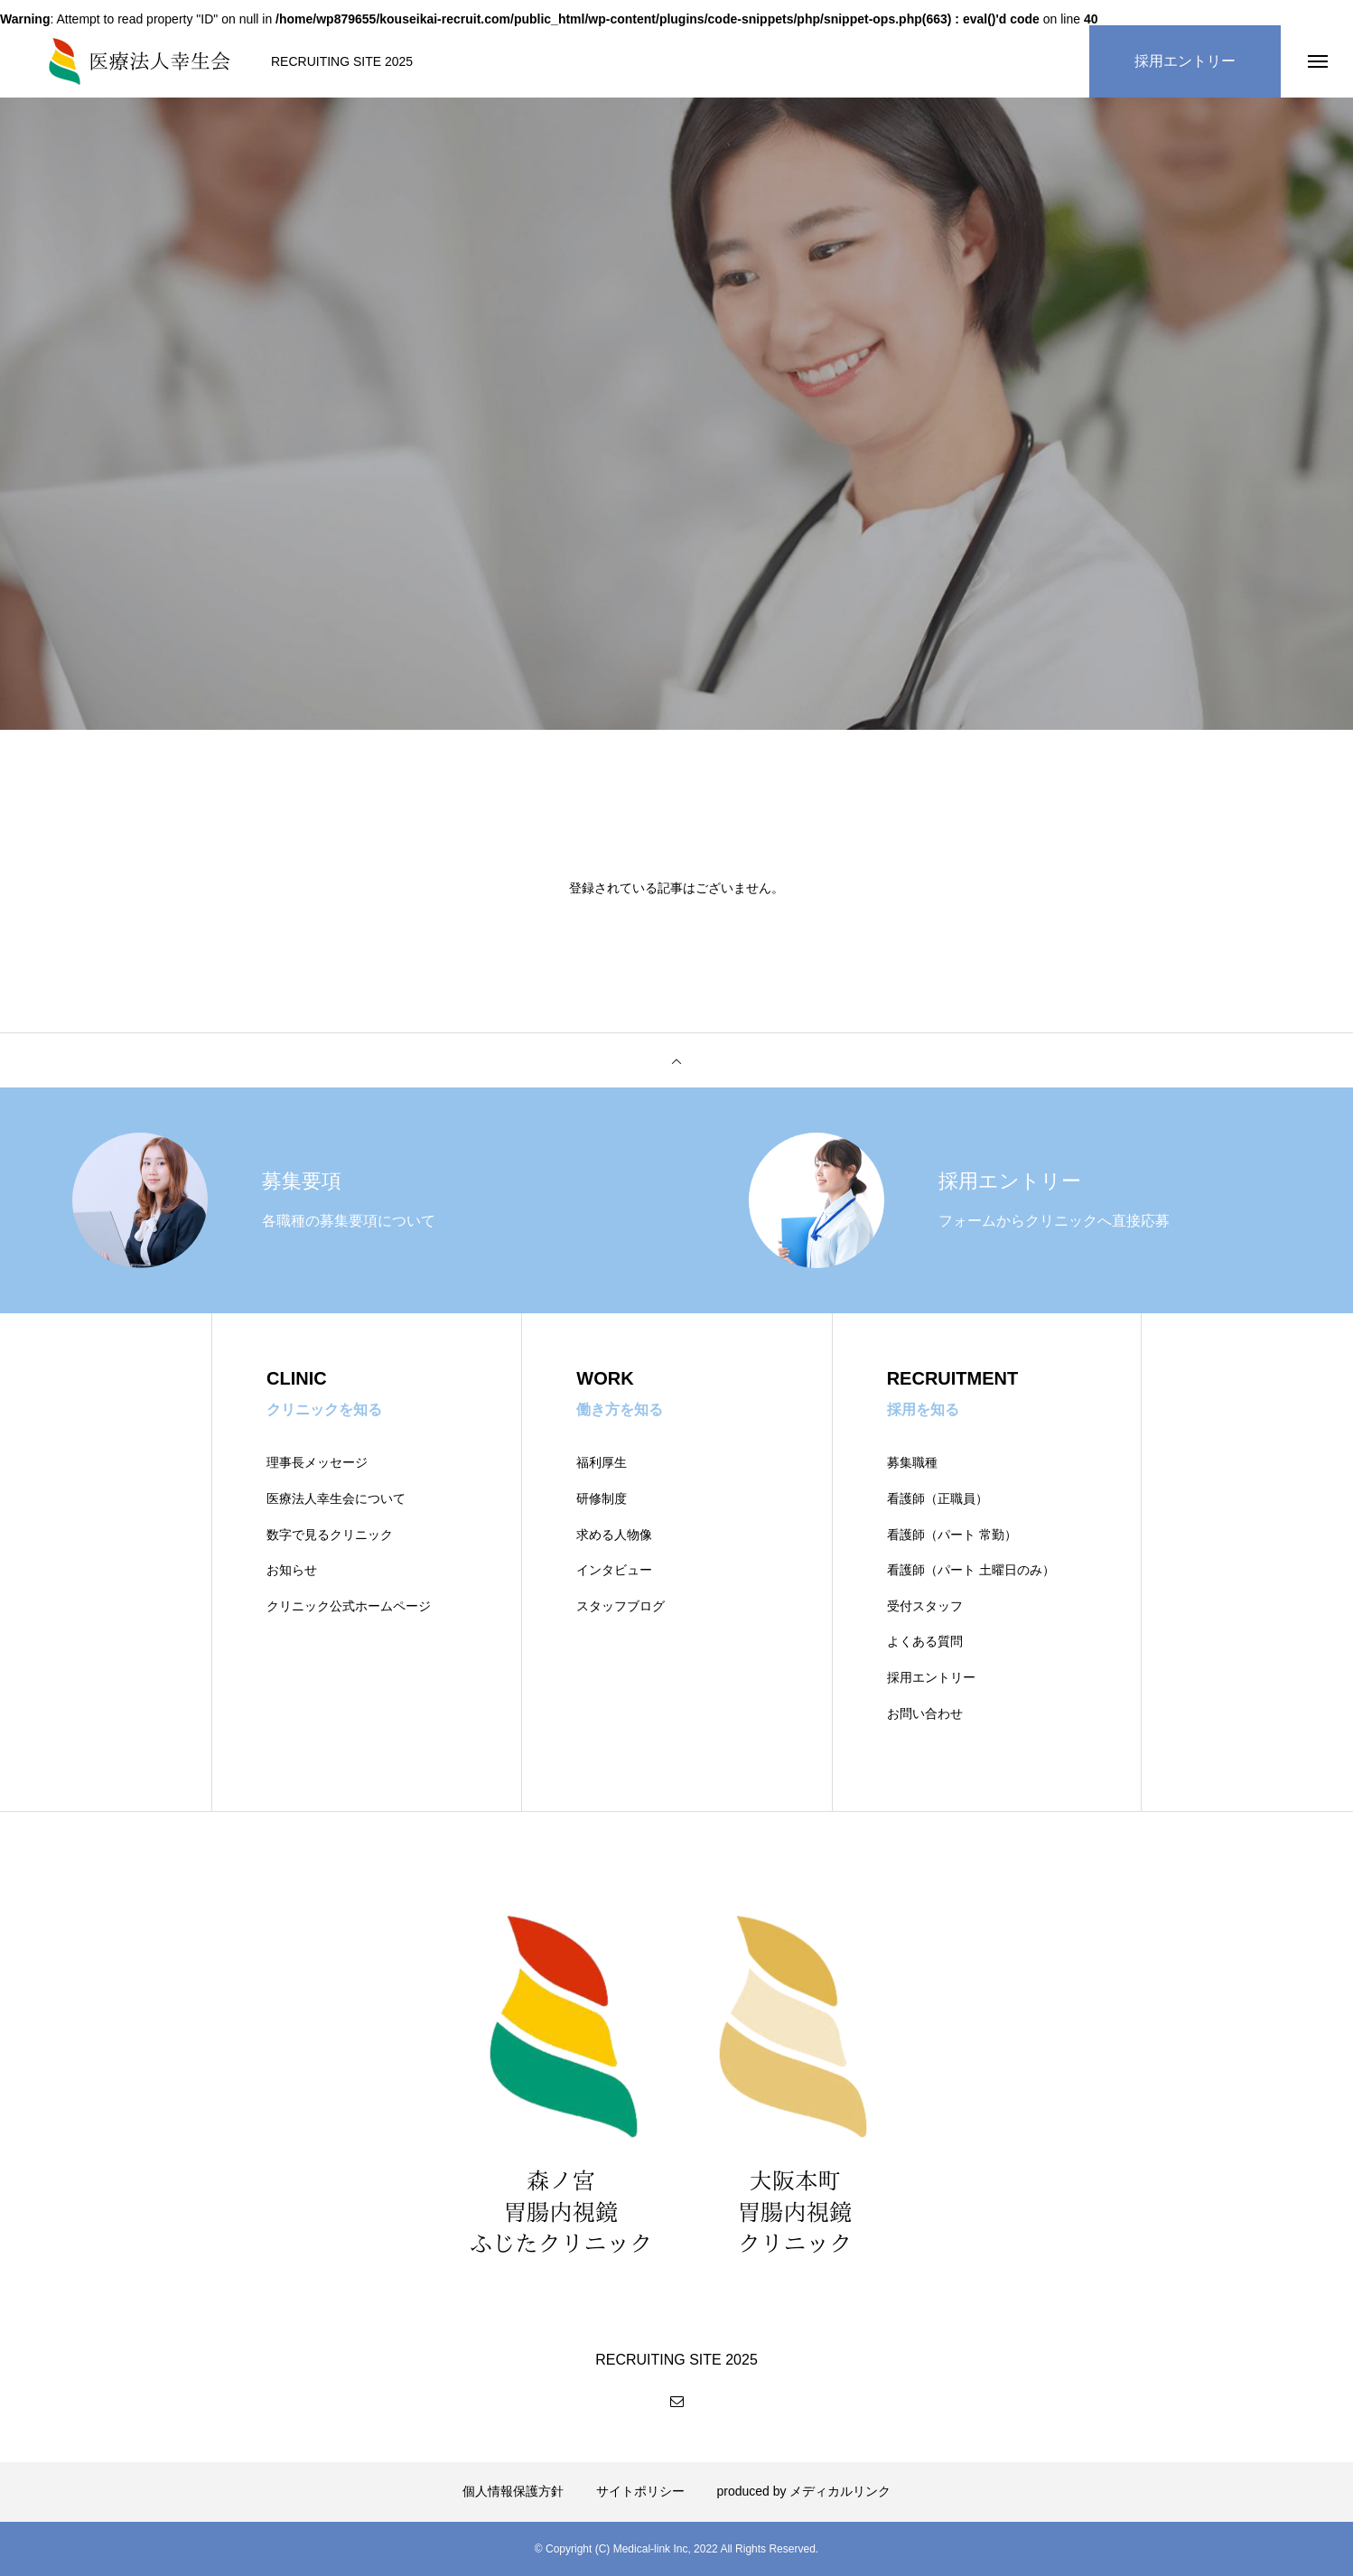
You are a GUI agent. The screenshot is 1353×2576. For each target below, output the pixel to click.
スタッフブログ (620, 1606)
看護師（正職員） (937, 1498)
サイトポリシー (640, 2491)
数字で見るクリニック (329, 1534)
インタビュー (614, 1570)
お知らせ (291, 1570)
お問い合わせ (925, 1713)
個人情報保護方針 (513, 2491)
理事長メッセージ (317, 1462)
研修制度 (601, 1498)
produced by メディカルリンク (804, 2491)
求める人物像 (614, 1534)
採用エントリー (931, 1677)
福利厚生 (601, 1462)
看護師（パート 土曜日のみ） (971, 1570)
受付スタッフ (925, 1606)
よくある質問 (925, 1641)
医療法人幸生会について (336, 1498)
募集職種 (912, 1462)
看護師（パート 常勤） (952, 1534)
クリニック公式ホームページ (348, 1606)
